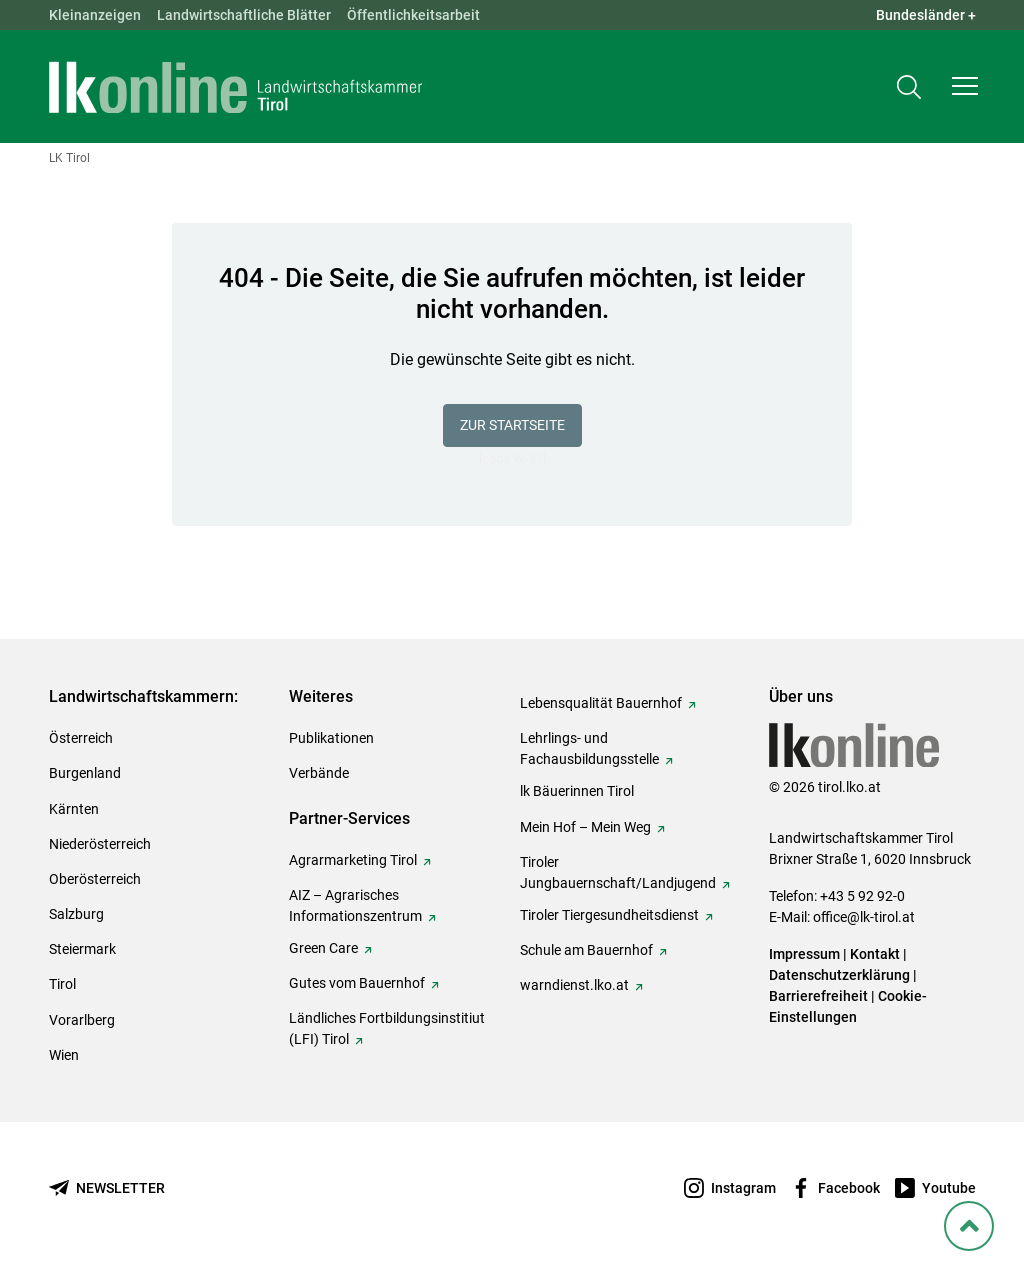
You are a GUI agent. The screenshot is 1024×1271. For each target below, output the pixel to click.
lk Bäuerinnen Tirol (577, 791)
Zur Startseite (512, 425)
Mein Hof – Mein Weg (585, 827)
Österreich (81, 738)
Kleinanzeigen (95, 15)
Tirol (62, 984)
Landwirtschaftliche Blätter (244, 15)
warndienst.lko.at (574, 985)
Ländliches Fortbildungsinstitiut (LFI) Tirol (387, 1028)
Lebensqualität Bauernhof (601, 703)
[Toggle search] (909, 86)
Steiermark (82, 949)
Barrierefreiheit (818, 996)
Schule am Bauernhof (586, 950)
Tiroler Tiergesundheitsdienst (609, 915)
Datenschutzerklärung (839, 975)
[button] (965, 86)
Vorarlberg (82, 1020)
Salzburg (76, 914)
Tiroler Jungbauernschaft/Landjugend (618, 872)
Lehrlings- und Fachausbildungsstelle (589, 748)
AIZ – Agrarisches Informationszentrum (355, 905)
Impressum (804, 954)
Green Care (323, 948)
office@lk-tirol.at (864, 917)
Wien (64, 1055)
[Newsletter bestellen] (107, 1188)
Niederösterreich (100, 844)
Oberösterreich (95, 879)
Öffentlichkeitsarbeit (413, 15)
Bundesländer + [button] (926, 15)
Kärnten (74, 809)
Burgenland (85, 773)
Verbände (319, 773)
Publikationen (331, 738)
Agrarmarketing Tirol (353, 860)
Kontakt (875, 954)
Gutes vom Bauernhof (357, 983)
